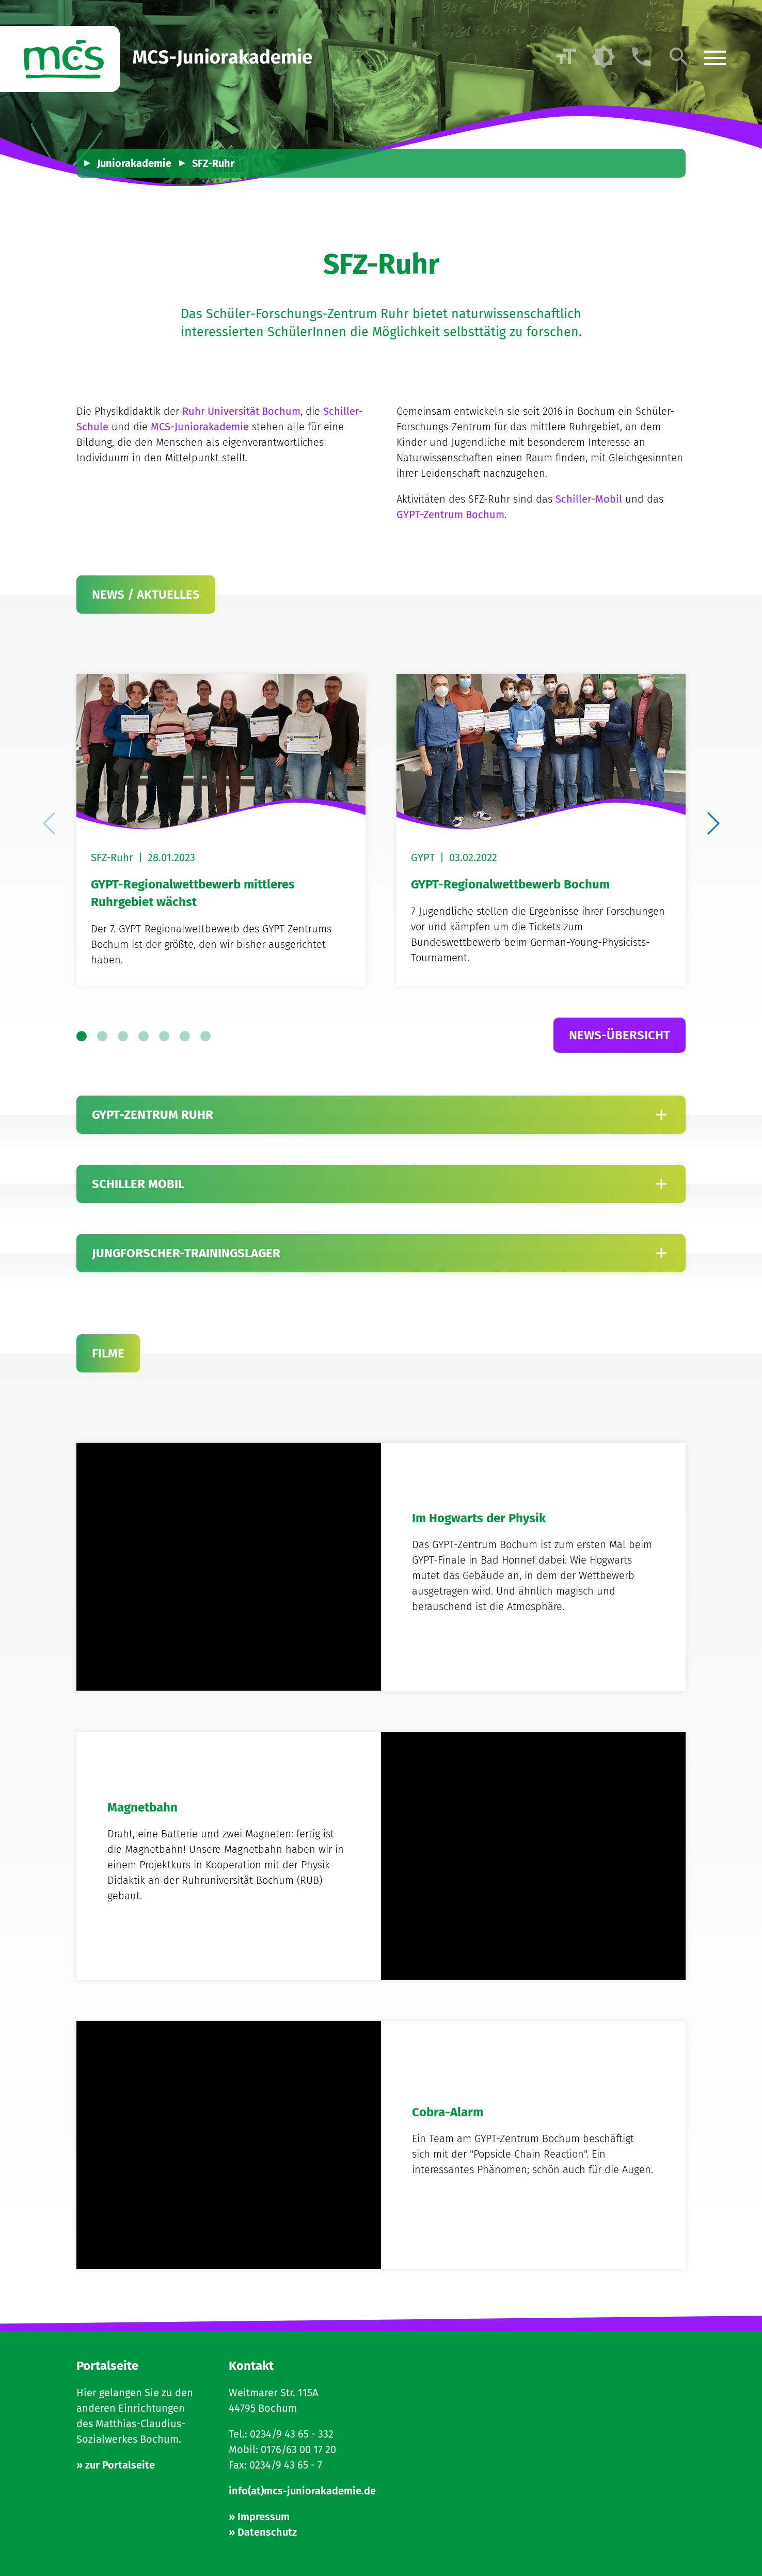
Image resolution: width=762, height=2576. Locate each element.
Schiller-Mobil (588, 499)
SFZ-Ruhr (213, 163)
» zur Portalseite (115, 2465)
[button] (712, 823)
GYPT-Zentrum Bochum (450, 514)
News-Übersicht (619, 1035)
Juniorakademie (134, 163)
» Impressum (259, 2516)
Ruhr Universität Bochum (241, 411)
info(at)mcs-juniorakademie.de (302, 2491)
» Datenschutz (263, 2532)
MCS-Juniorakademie (200, 426)
